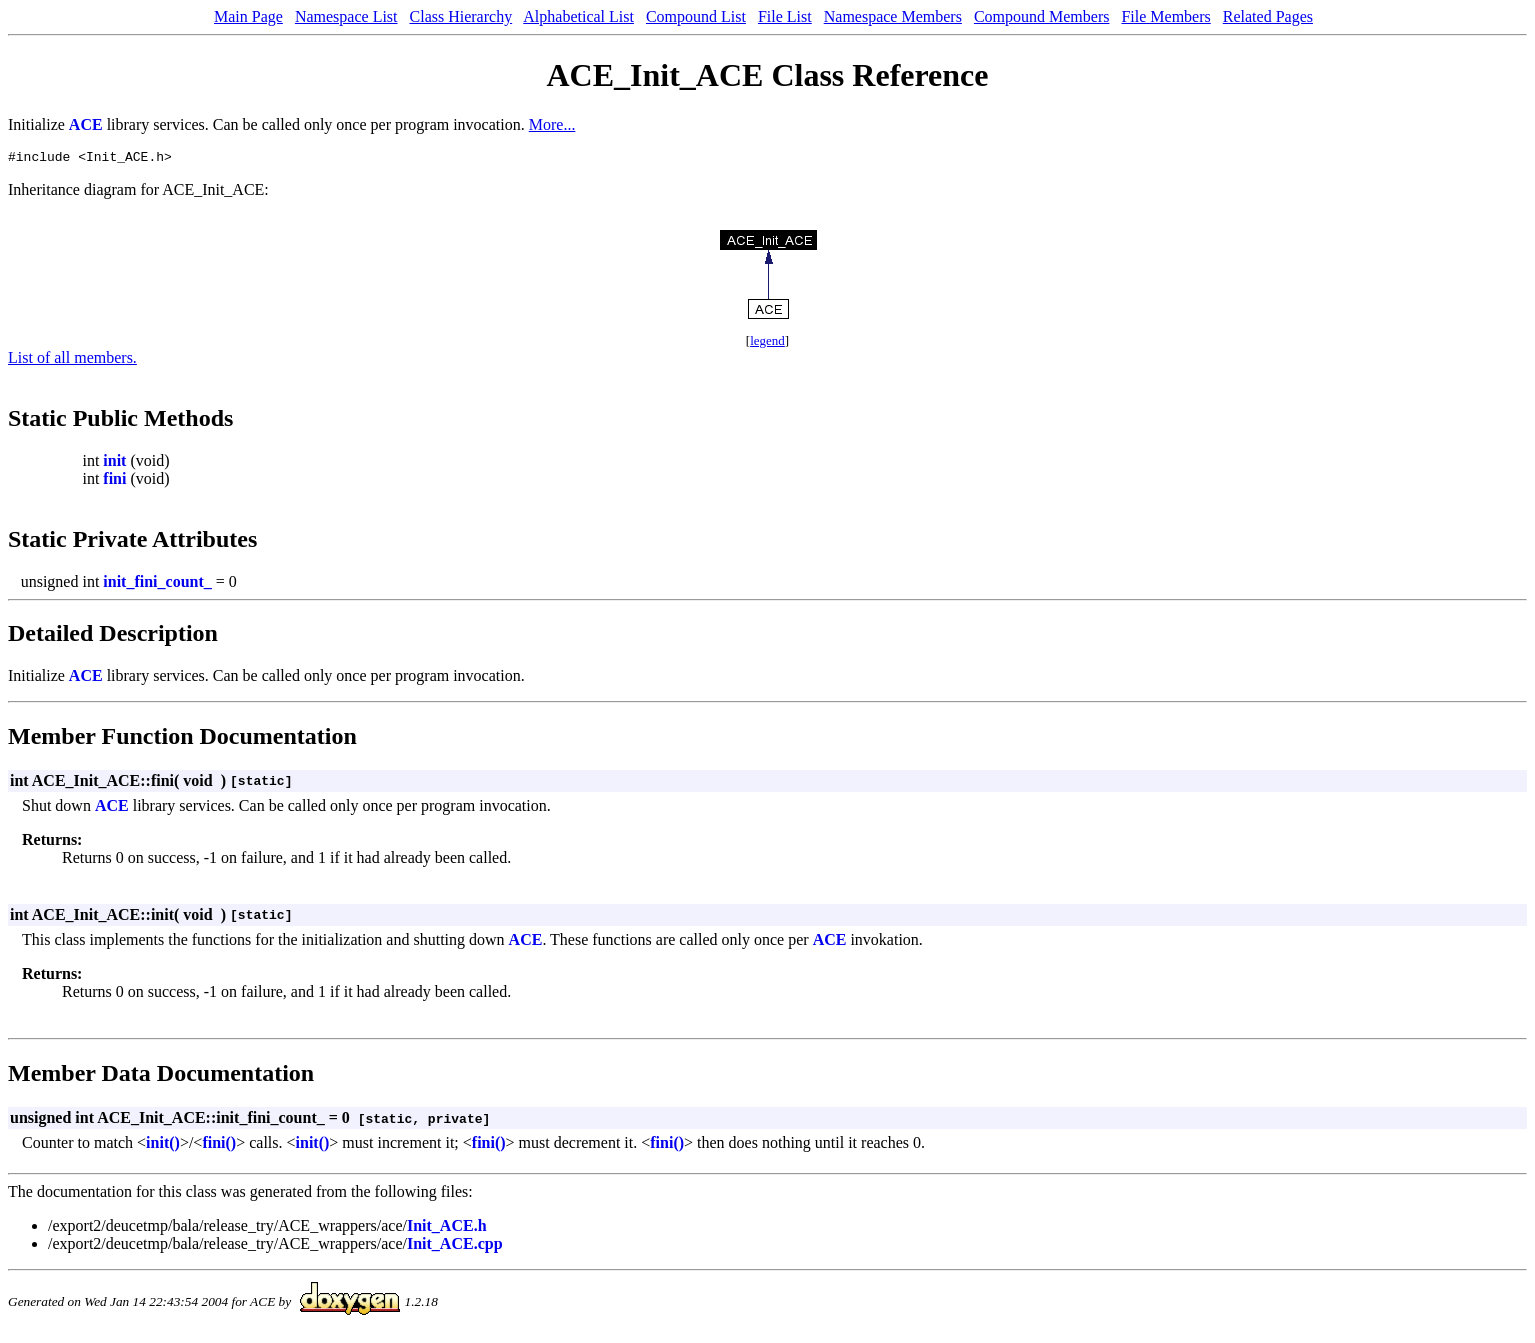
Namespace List (346, 16)
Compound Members (1042, 16)
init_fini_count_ (157, 584)
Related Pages (1268, 16)
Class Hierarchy (461, 16)
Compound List (696, 16)
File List (785, 16)
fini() (219, 1145)
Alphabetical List (578, 16)
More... (552, 124)
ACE (86, 124)
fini (114, 481)
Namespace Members (893, 16)
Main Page (248, 16)
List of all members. (72, 360)
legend (767, 343)
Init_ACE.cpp (455, 1246)
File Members (1165, 16)
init (114, 463)
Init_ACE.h (447, 1228)
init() (163, 1145)
